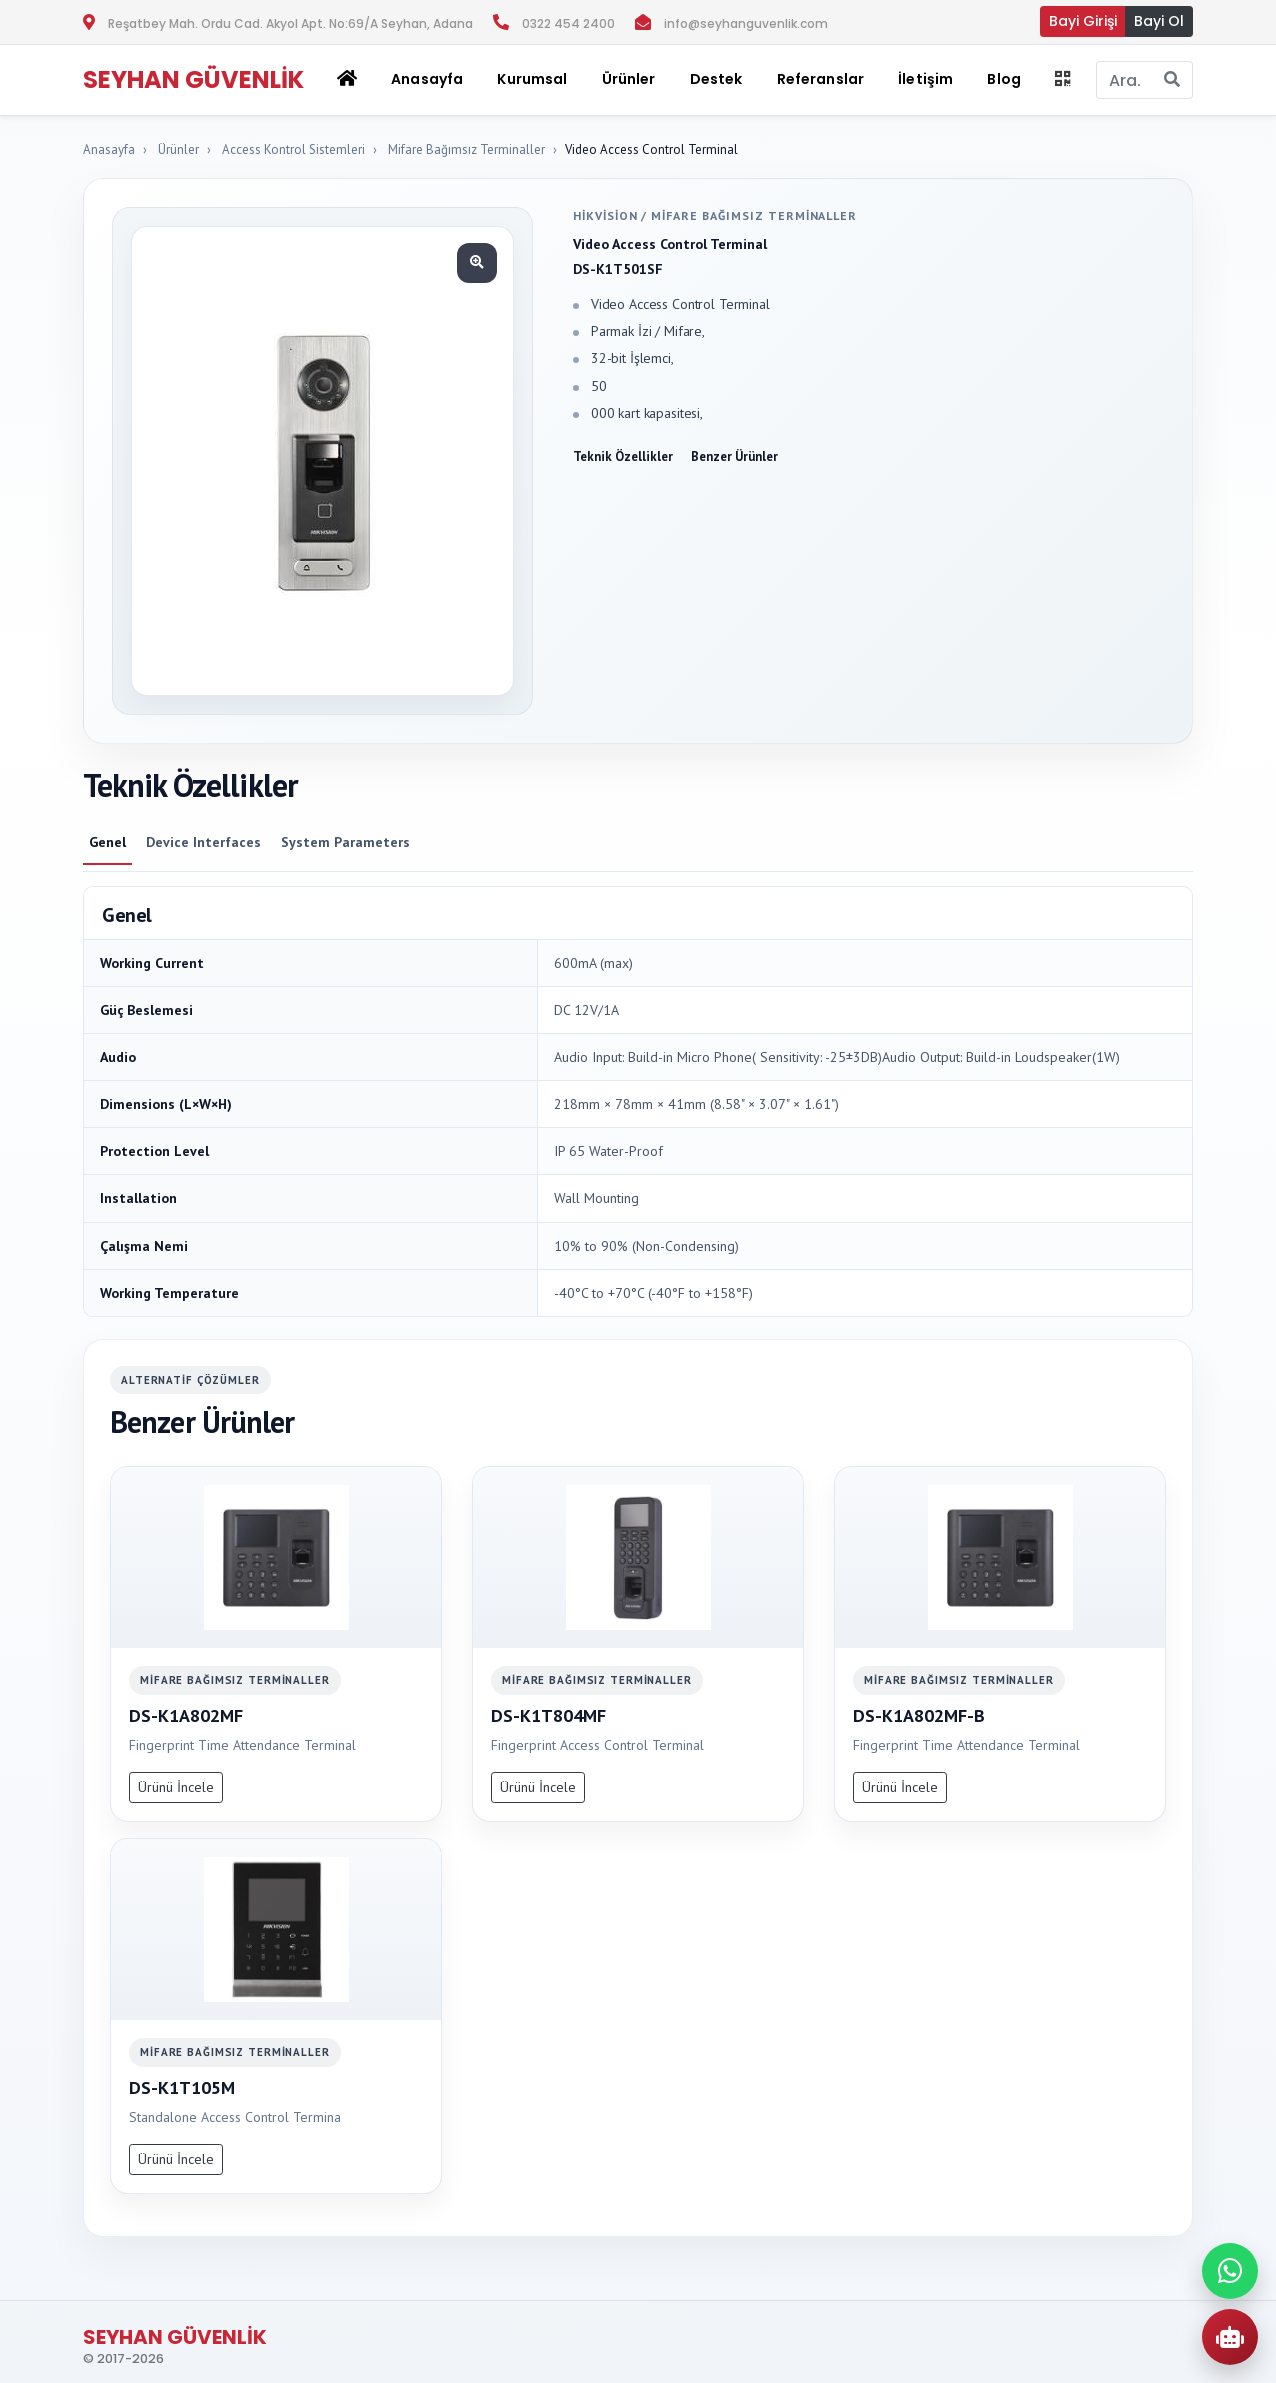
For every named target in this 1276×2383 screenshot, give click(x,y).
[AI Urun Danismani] (1230, 2337)
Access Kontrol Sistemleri (293, 149)
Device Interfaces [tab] (203, 842)
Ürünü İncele (176, 1787)
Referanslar (821, 79)
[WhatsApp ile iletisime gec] (1230, 2271)
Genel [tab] (107, 842)
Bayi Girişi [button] (1083, 21)
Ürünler (178, 149)
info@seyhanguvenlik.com (746, 23)
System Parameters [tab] (345, 842)
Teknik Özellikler (623, 456)
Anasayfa (427, 79)
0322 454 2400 (568, 23)
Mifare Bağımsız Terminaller (466, 149)
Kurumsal (532, 79)
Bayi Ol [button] (1159, 21)
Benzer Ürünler (734, 456)
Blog (1004, 79)
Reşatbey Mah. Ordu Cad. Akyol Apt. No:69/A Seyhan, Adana (290, 23)
